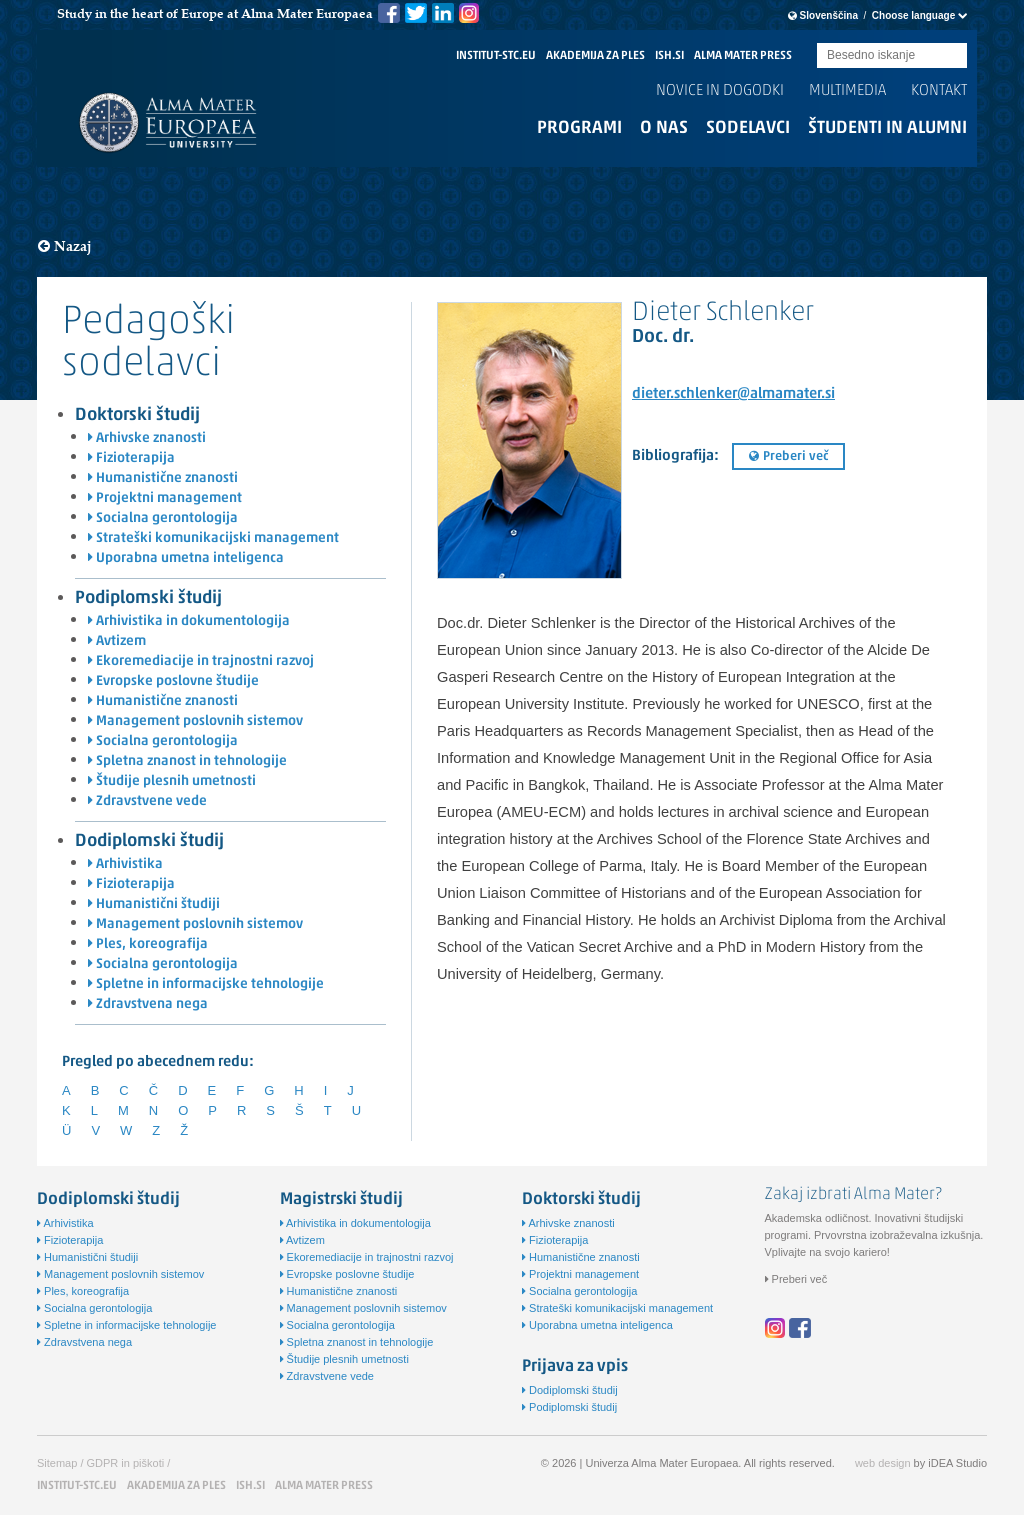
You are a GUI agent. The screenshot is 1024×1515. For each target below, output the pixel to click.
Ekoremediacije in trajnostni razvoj (201, 661)
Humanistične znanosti (163, 478)
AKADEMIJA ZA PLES (595, 56)
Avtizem (117, 641)
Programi (579, 128)
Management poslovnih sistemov (195, 721)
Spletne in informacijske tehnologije (206, 984)
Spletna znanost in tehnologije (187, 761)
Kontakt (939, 91)
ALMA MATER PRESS (743, 56)
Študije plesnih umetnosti (172, 781)
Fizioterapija (131, 458)
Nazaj (65, 246)
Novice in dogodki (720, 91)
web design (883, 1463)
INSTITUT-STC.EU (496, 56)
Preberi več (788, 456)
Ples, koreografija (148, 944)
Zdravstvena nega (148, 1004)
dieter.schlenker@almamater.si (733, 394)
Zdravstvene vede (147, 801)
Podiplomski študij (148, 598)
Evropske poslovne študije (173, 681)
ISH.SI (669, 56)
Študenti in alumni (887, 128)
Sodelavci (748, 128)
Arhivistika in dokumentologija (189, 621)
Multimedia (847, 91)
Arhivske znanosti (147, 438)
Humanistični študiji (154, 904)
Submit (952, 56)
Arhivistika (125, 864)
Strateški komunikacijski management (213, 538)
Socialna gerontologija (163, 518)
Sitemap (57, 1463)
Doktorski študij (137, 415)
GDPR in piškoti (126, 1463)
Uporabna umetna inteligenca (186, 558)
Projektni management (165, 498)
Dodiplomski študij (149, 841)
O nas (664, 128)
